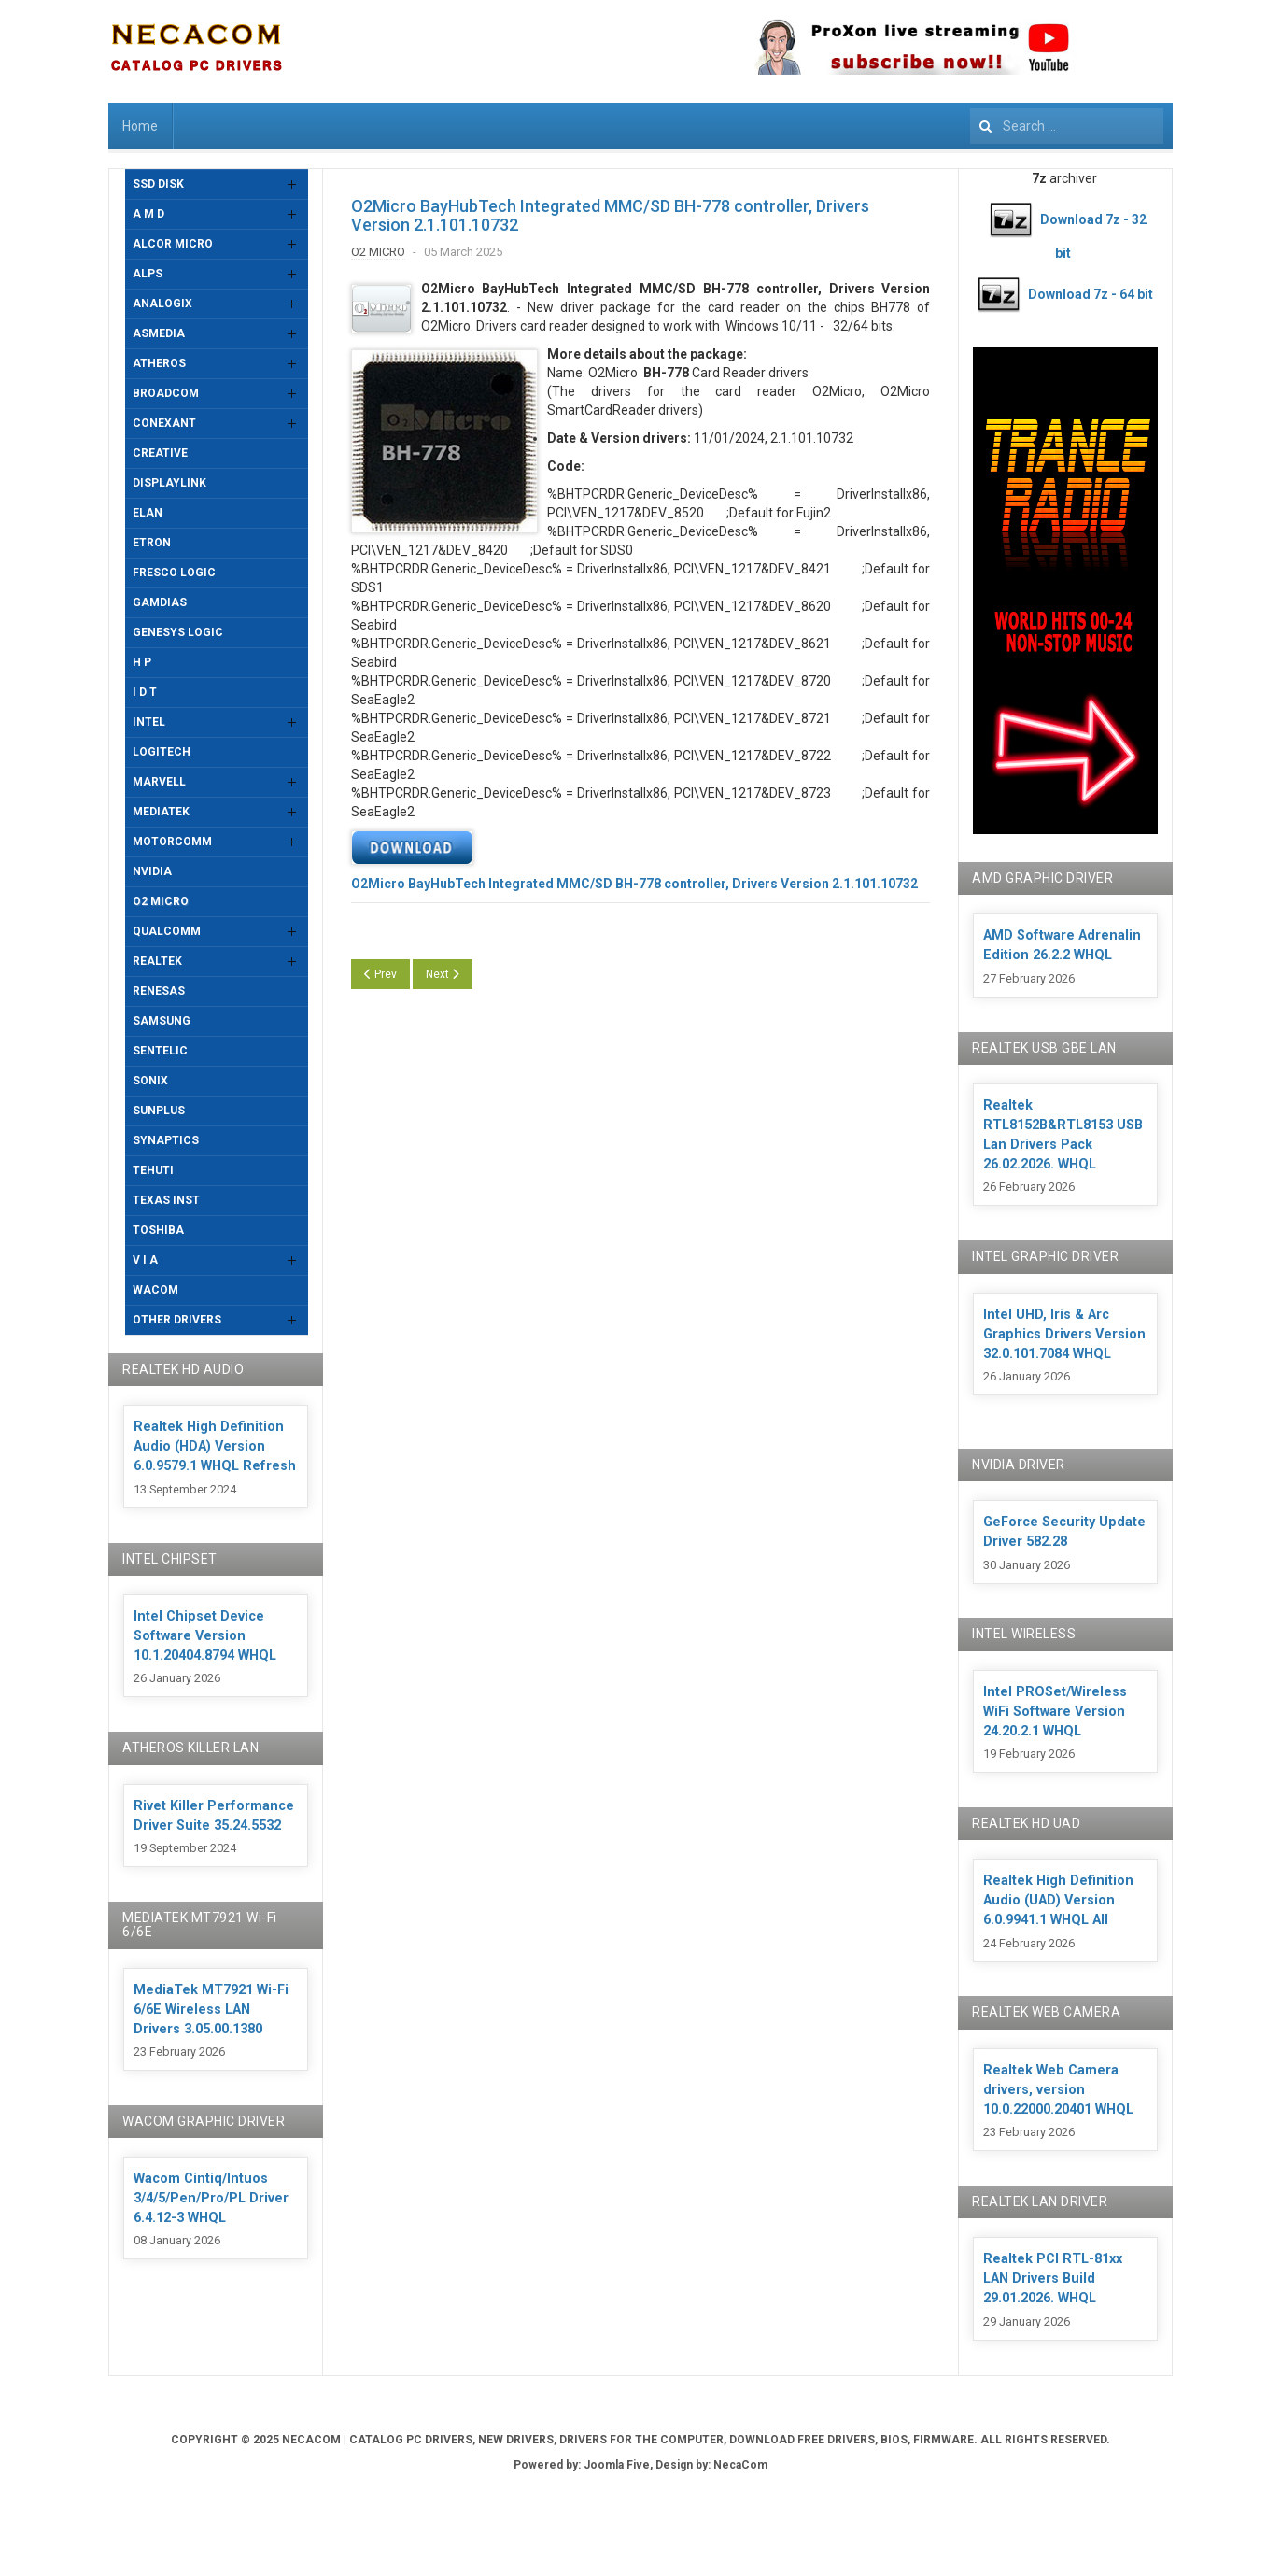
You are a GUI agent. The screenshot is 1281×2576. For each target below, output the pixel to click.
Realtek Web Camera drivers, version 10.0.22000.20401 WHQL (1058, 2089)
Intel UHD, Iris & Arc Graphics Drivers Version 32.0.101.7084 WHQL (1064, 1334)
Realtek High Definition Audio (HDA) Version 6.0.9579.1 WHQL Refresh (215, 1446)
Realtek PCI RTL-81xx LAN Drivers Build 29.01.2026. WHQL (1052, 2278)
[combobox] (1066, 126)
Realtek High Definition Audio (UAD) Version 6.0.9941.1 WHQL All (1058, 1900)
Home (140, 126)
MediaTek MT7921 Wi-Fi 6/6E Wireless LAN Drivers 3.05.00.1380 (211, 2009)
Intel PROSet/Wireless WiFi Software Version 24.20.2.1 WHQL (1055, 1711)
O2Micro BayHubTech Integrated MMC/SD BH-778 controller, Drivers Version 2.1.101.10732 (610, 215)
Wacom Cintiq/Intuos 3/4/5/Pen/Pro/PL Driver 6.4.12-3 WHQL (211, 2198)
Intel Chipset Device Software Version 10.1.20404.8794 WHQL (205, 1635)
